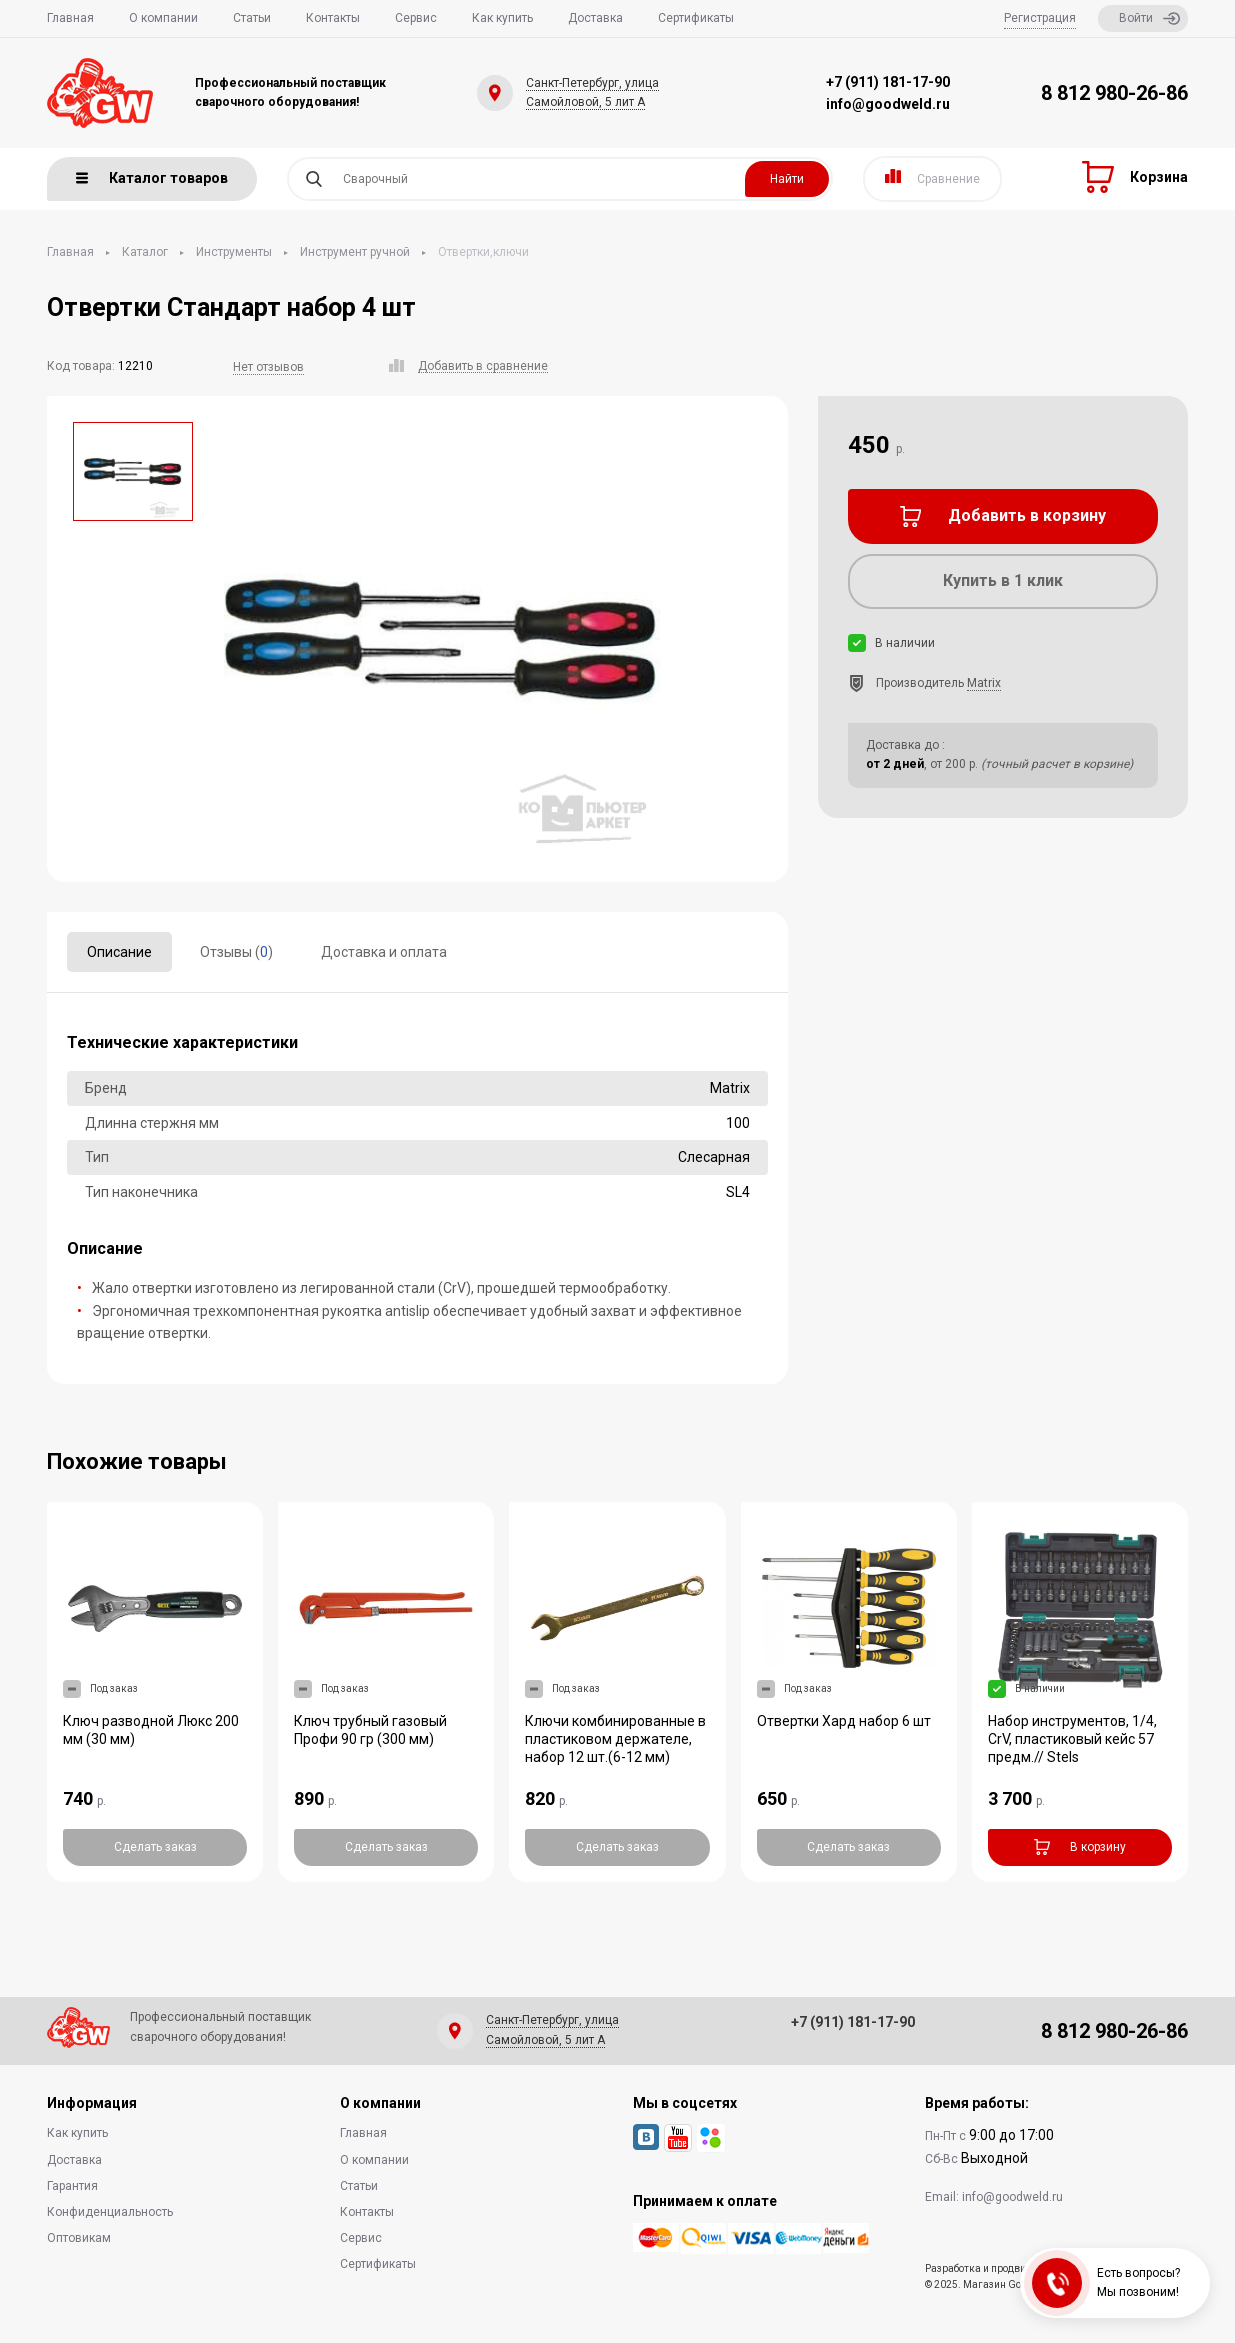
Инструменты (234, 252)
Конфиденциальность (110, 2212)
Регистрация (1040, 18)
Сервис (416, 18)
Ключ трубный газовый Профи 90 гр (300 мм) (370, 1730)
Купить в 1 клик (1003, 580)
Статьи (252, 18)
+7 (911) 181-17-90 (888, 82)
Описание (119, 952)
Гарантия (72, 2186)
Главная (70, 18)
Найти (787, 179)
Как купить (502, 18)
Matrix (984, 683)
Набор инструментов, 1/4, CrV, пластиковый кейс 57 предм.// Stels (1072, 1739)
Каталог (145, 252)
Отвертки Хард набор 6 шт (844, 1721)
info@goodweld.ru (888, 104)
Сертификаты (696, 18)
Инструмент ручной (355, 252)
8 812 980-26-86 (1114, 93)
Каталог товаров (152, 178)
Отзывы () (236, 952)
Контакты (333, 18)
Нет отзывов (268, 367)
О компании (163, 18)
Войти (1149, 18)
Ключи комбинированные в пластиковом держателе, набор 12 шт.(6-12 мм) (615, 1739)
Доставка (595, 18)
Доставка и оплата (384, 952)
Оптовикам (79, 2238)
